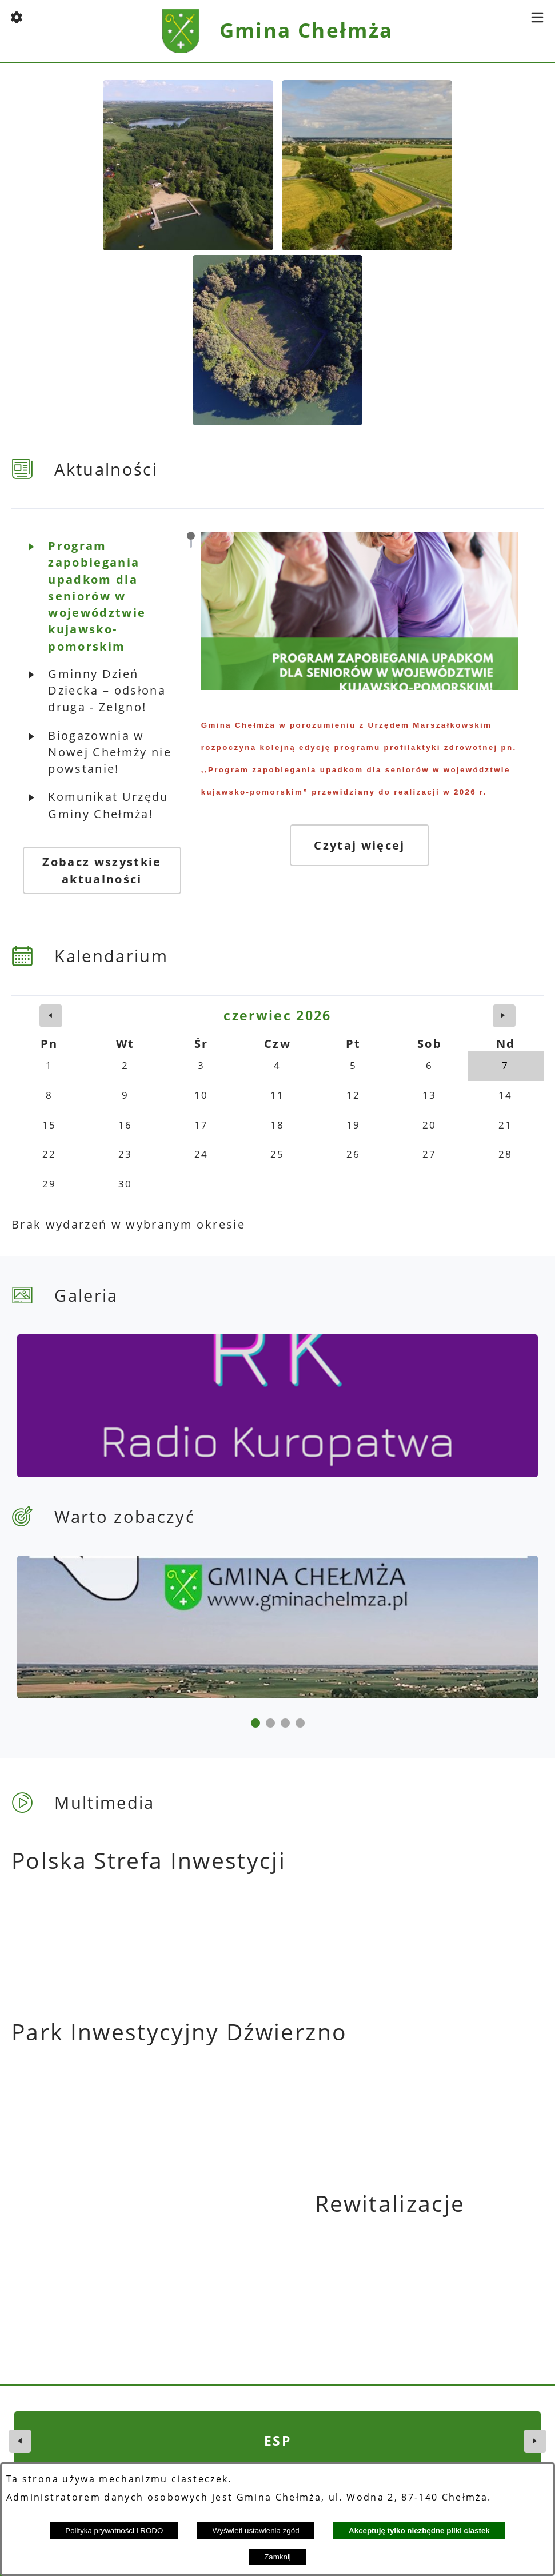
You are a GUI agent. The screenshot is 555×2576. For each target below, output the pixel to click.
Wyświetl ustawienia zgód (256, 2530)
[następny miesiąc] (504, 999)
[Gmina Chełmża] (410, 1389)
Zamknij (277, 2557)
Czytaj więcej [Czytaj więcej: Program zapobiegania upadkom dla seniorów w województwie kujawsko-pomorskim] (364, 852)
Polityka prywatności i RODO (114, 2530)
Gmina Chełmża (306, 30)
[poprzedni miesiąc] (51, 999)
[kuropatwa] (144, 1389)
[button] (17, 17)
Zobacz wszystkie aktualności (101, 854)
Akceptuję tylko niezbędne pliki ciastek (419, 2530)
